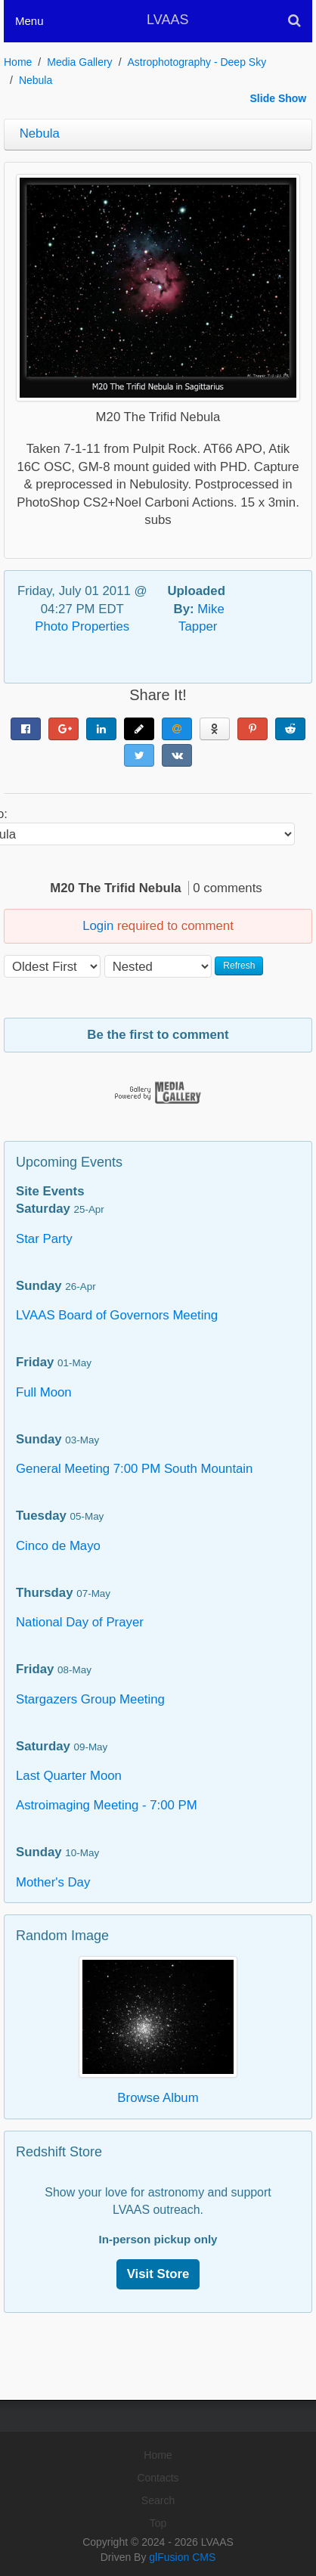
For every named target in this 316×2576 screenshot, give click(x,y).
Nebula (35, 80)
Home (18, 62)
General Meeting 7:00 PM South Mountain (134, 1469)
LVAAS (167, 19)
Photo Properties (82, 626)
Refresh (239, 965)
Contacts (157, 2478)
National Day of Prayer (80, 1622)
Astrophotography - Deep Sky (197, 62)
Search (158, 2500)
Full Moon (44, 1392)
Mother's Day (53, 1882)
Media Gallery (79, 62)
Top (158, 2523)
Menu (29, 20)
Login (97, 926)
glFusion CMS (182, 2557)
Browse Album (157, 2098)
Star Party (44, 1239)
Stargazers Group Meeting (90, 1699)
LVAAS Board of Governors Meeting (117, 1315)
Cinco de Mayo (58, 1546)
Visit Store (158, 2274)
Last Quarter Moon (69, 1775)
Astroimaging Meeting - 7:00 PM (106, 1805)
